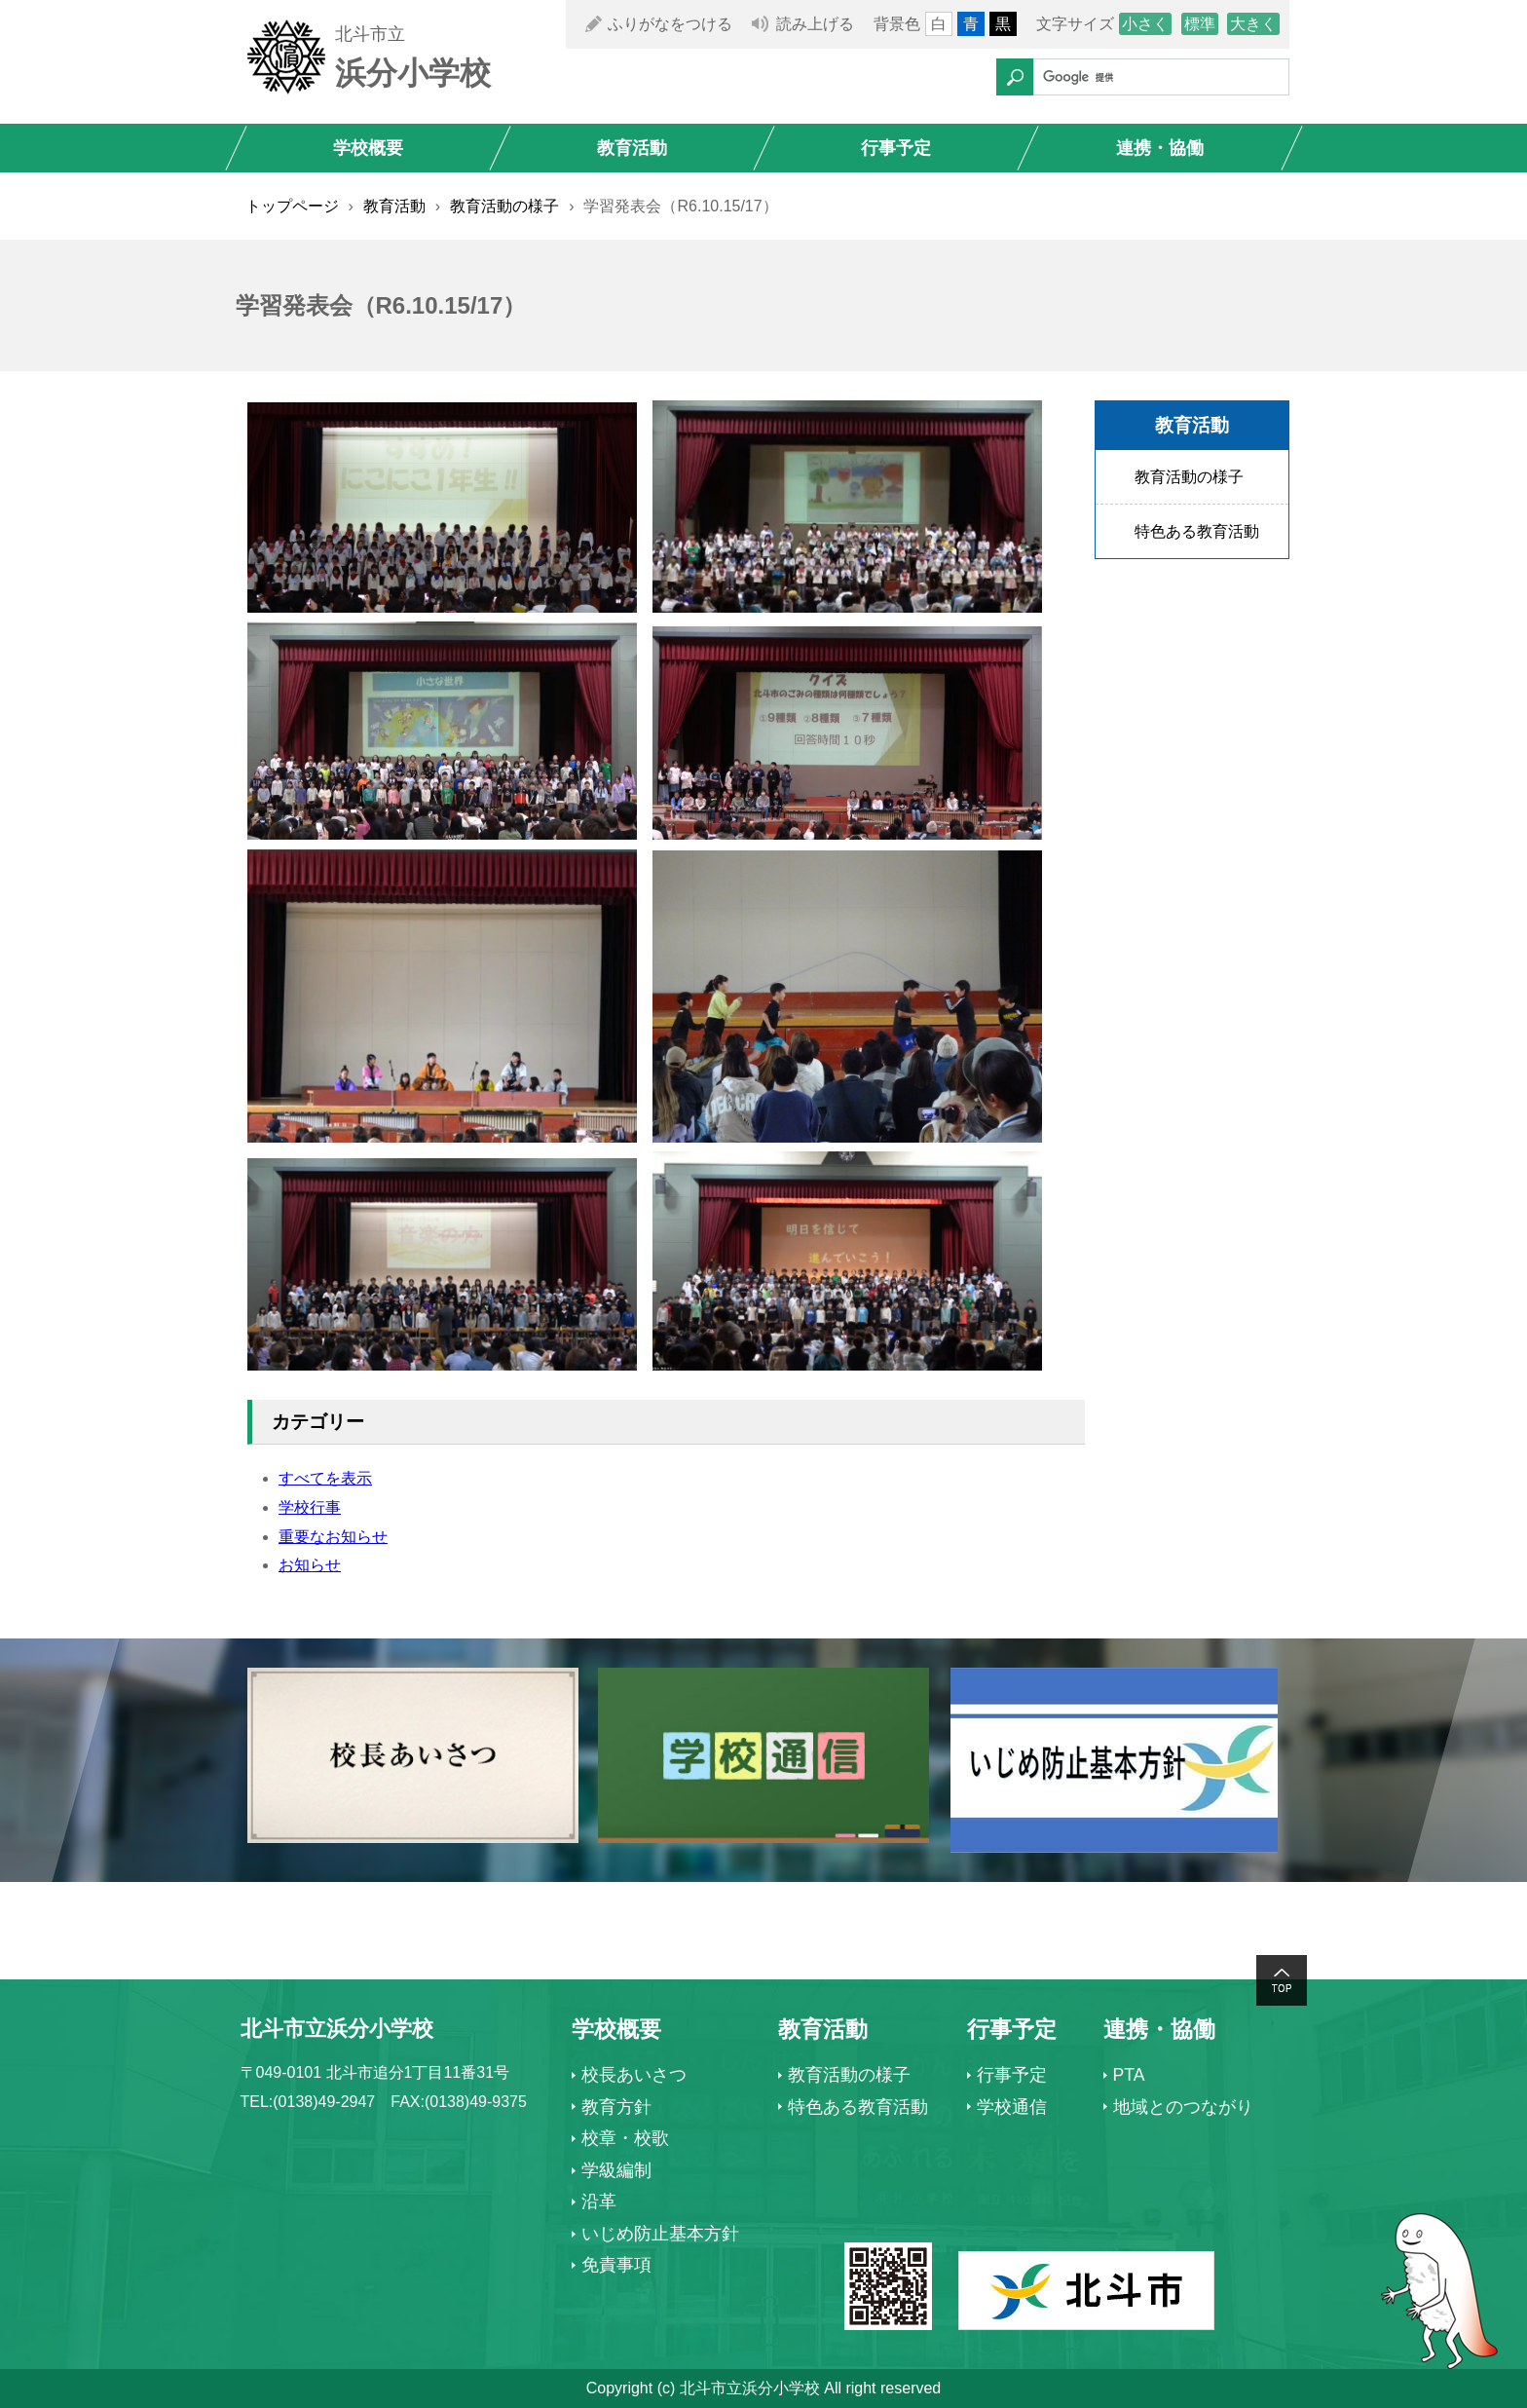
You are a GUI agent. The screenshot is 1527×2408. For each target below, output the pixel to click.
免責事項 (616, 2265)
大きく (1253, 24)
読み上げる (815, 24)
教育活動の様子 (504, 206)
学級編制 (616, 2170)
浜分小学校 (413, 73)
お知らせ (310, 1565)
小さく (1145, 24)
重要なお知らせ (333, 1536)
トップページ (292, 206)
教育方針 (616, 2107)
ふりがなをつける (670, 24)
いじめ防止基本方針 (660, 2233)
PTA (1129, 2075)
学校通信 (1012, 2107)
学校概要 (368, 148)
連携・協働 (1160, 148)
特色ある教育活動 (1197, 531)
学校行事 (310, 1507)
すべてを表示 (325, 1478)
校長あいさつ (634, 2075)
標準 (1199, 24)
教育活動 (632, 148)
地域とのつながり (1183, 2107)
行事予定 (896, 148)
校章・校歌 (625, 2138)
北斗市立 (370, 34)
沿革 (598, 2201)
